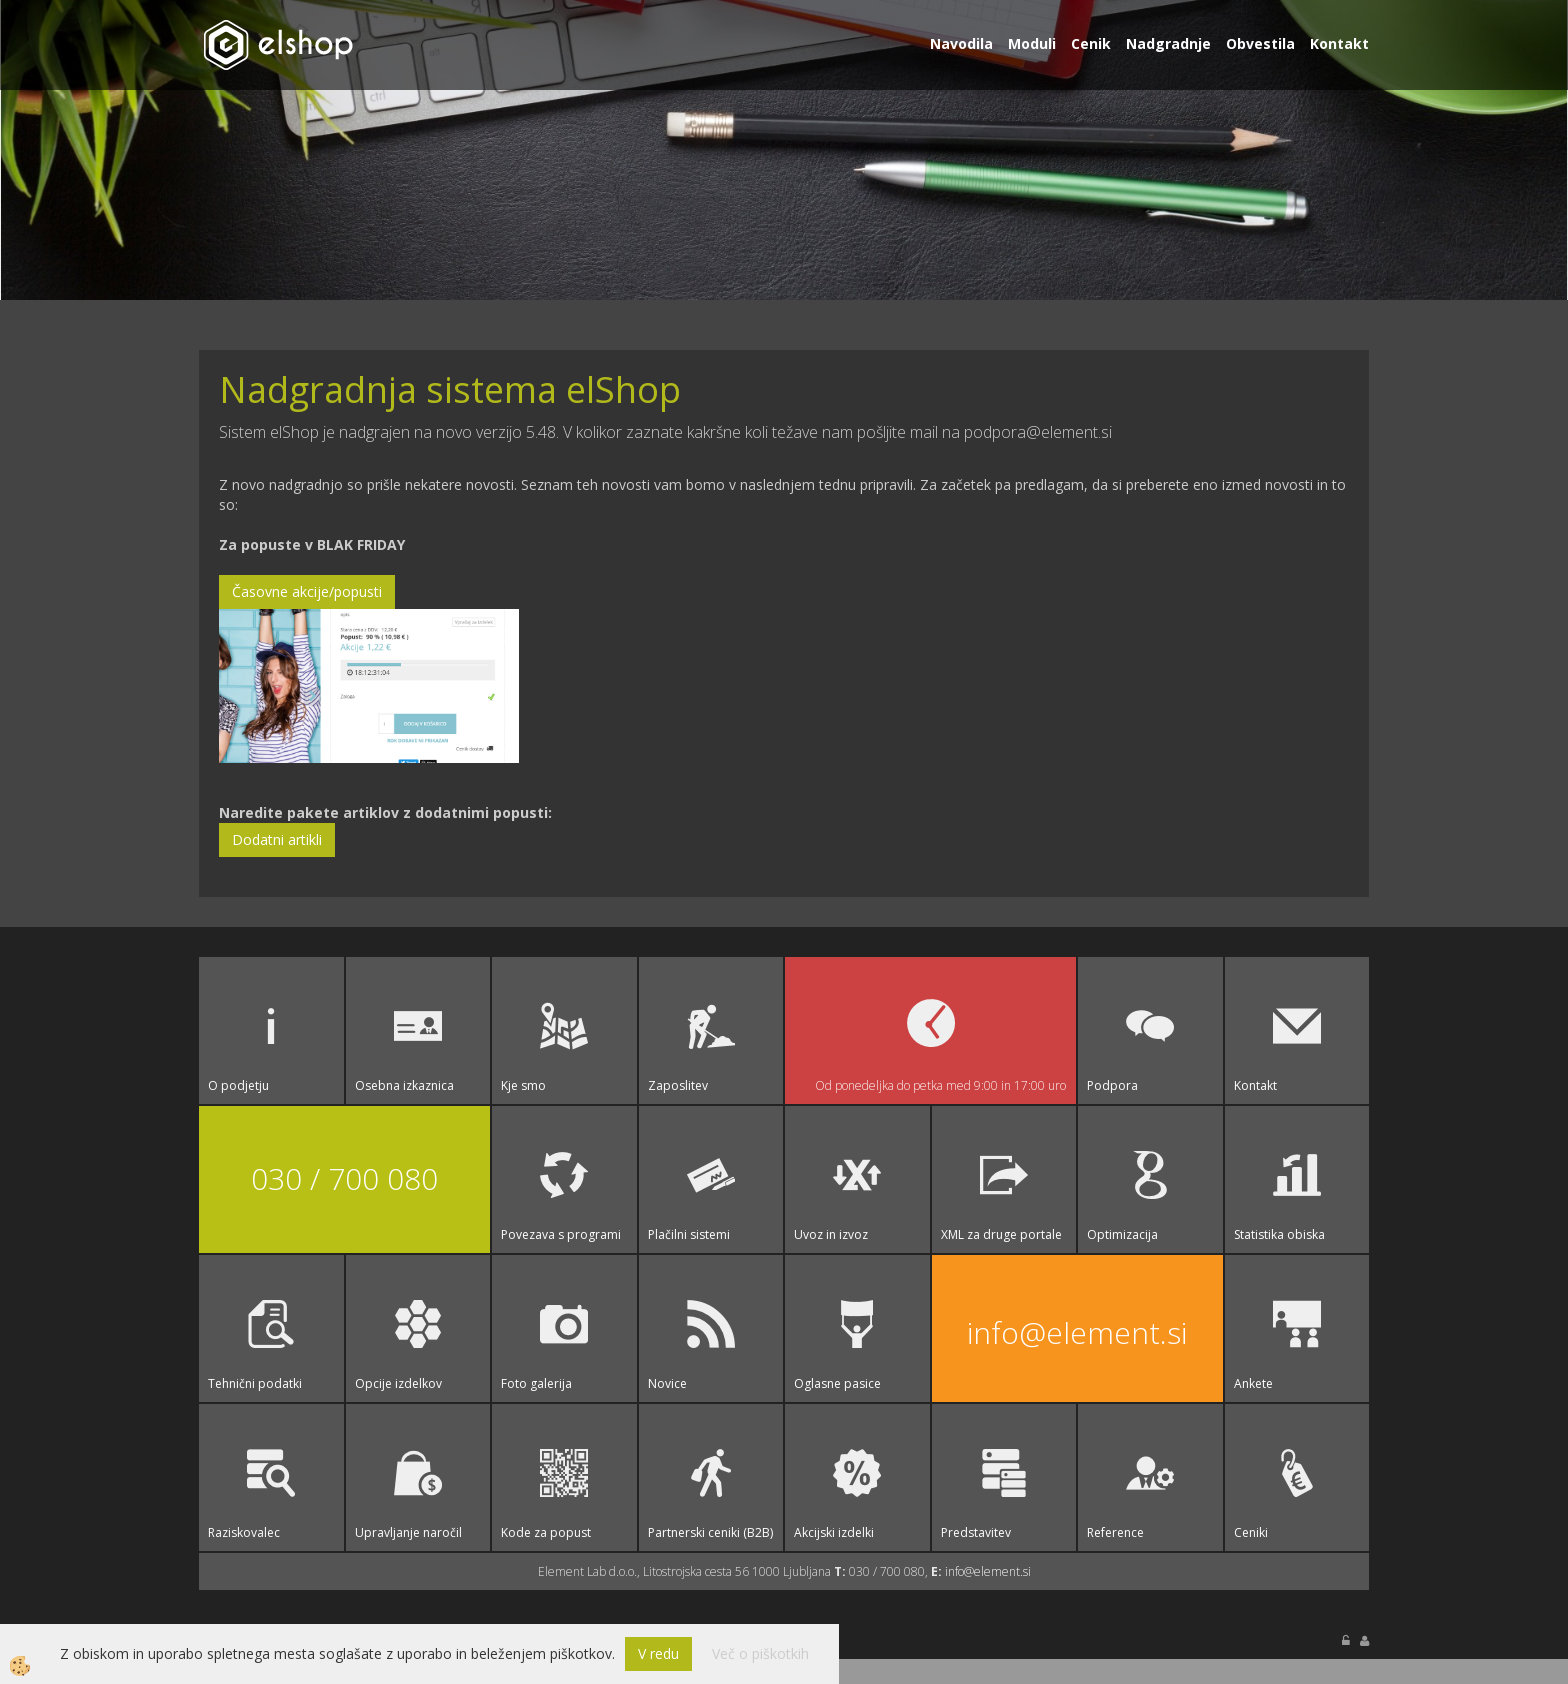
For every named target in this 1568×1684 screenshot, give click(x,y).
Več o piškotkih (760, 1653)
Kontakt (1339, 43)
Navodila (961, 43)
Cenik (1091, 43)
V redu (658, 1653)
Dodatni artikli (277, 839)
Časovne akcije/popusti (307, 591)
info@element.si (1077, 1332)
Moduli (1032, 43)
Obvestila (1260, 43)
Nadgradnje (1168, 43)
